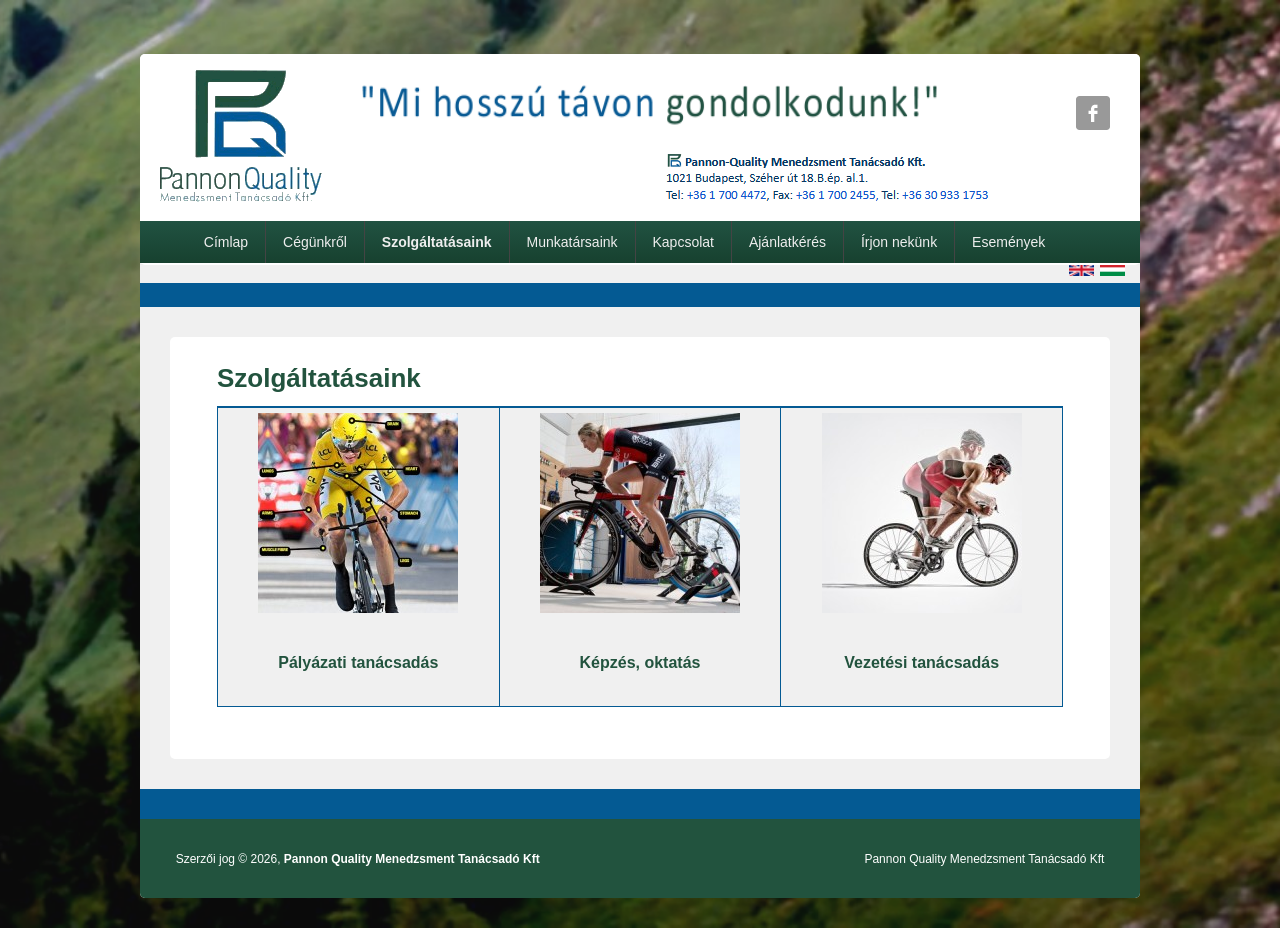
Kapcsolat (682, 242)
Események (1008, 242)
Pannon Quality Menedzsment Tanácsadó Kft (412, 859)
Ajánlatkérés (787, 242)
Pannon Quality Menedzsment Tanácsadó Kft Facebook (1093, 113)
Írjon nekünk (899, 242)
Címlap (226, 242)
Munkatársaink (571, 242)
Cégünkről (315, 242)
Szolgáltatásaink (437, 242)
